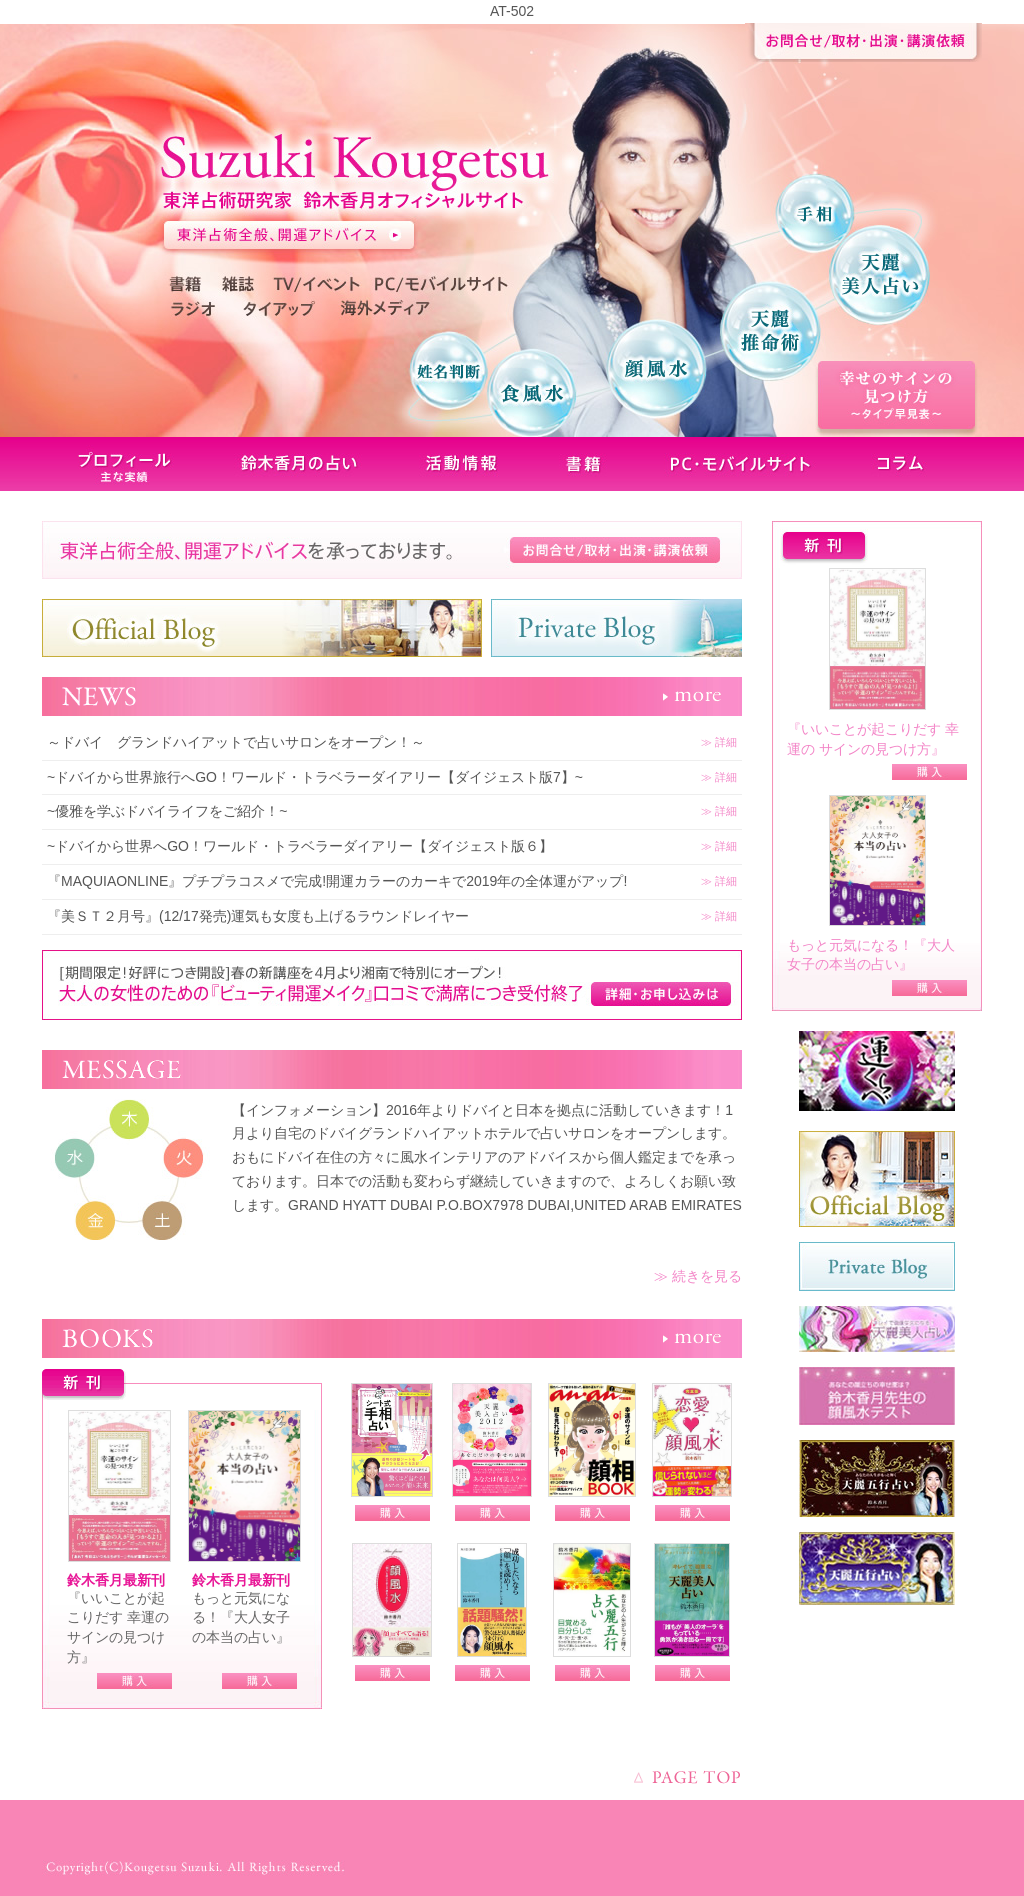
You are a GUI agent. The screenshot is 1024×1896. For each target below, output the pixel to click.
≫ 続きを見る (698, 1276)
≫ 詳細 (719, 742)
